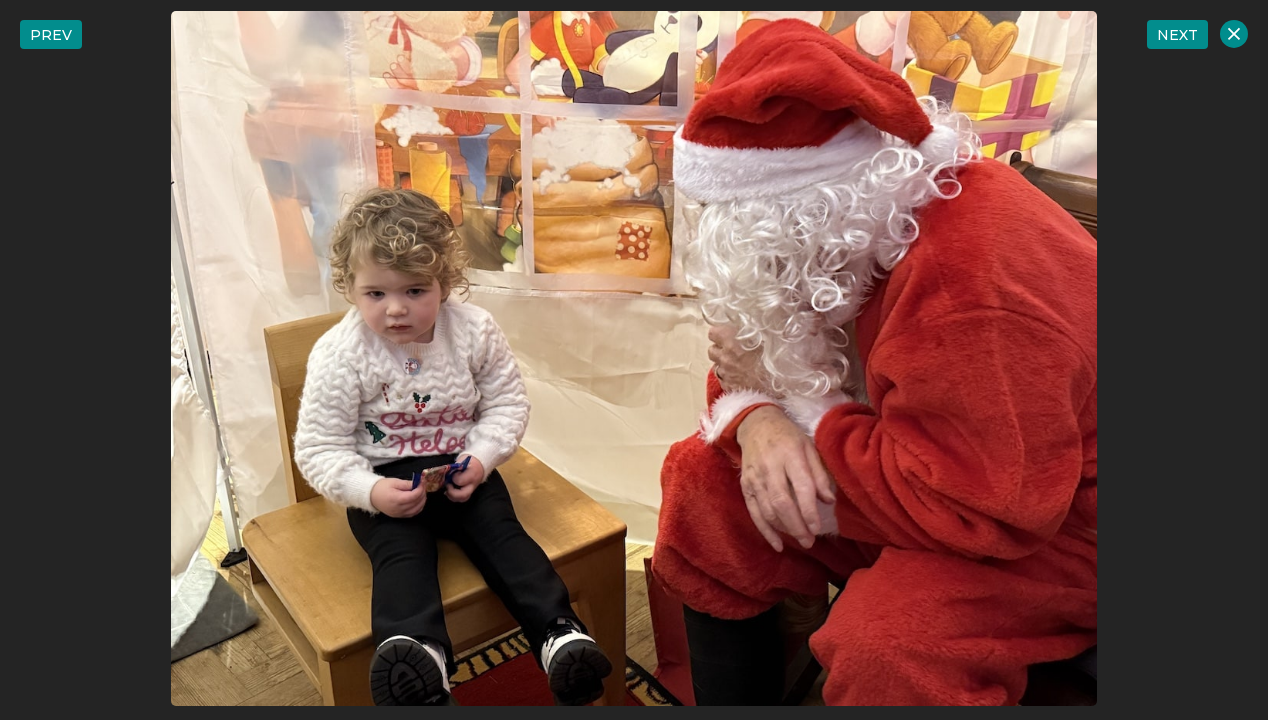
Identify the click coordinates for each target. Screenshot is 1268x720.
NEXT (1177, 35)
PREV (51, 35)
